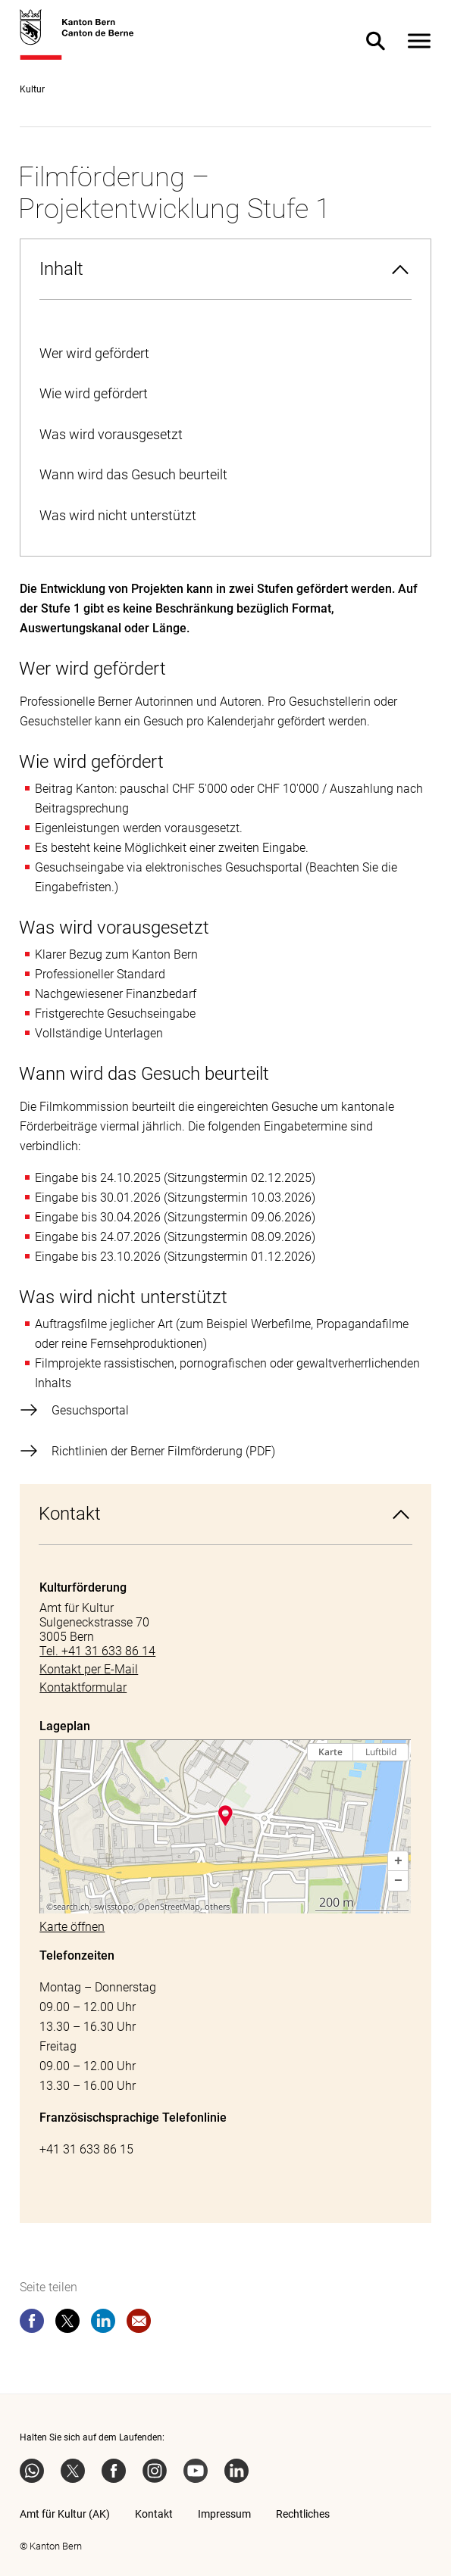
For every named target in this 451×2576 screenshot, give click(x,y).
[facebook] (32, 2324)
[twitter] (67, 2324)
